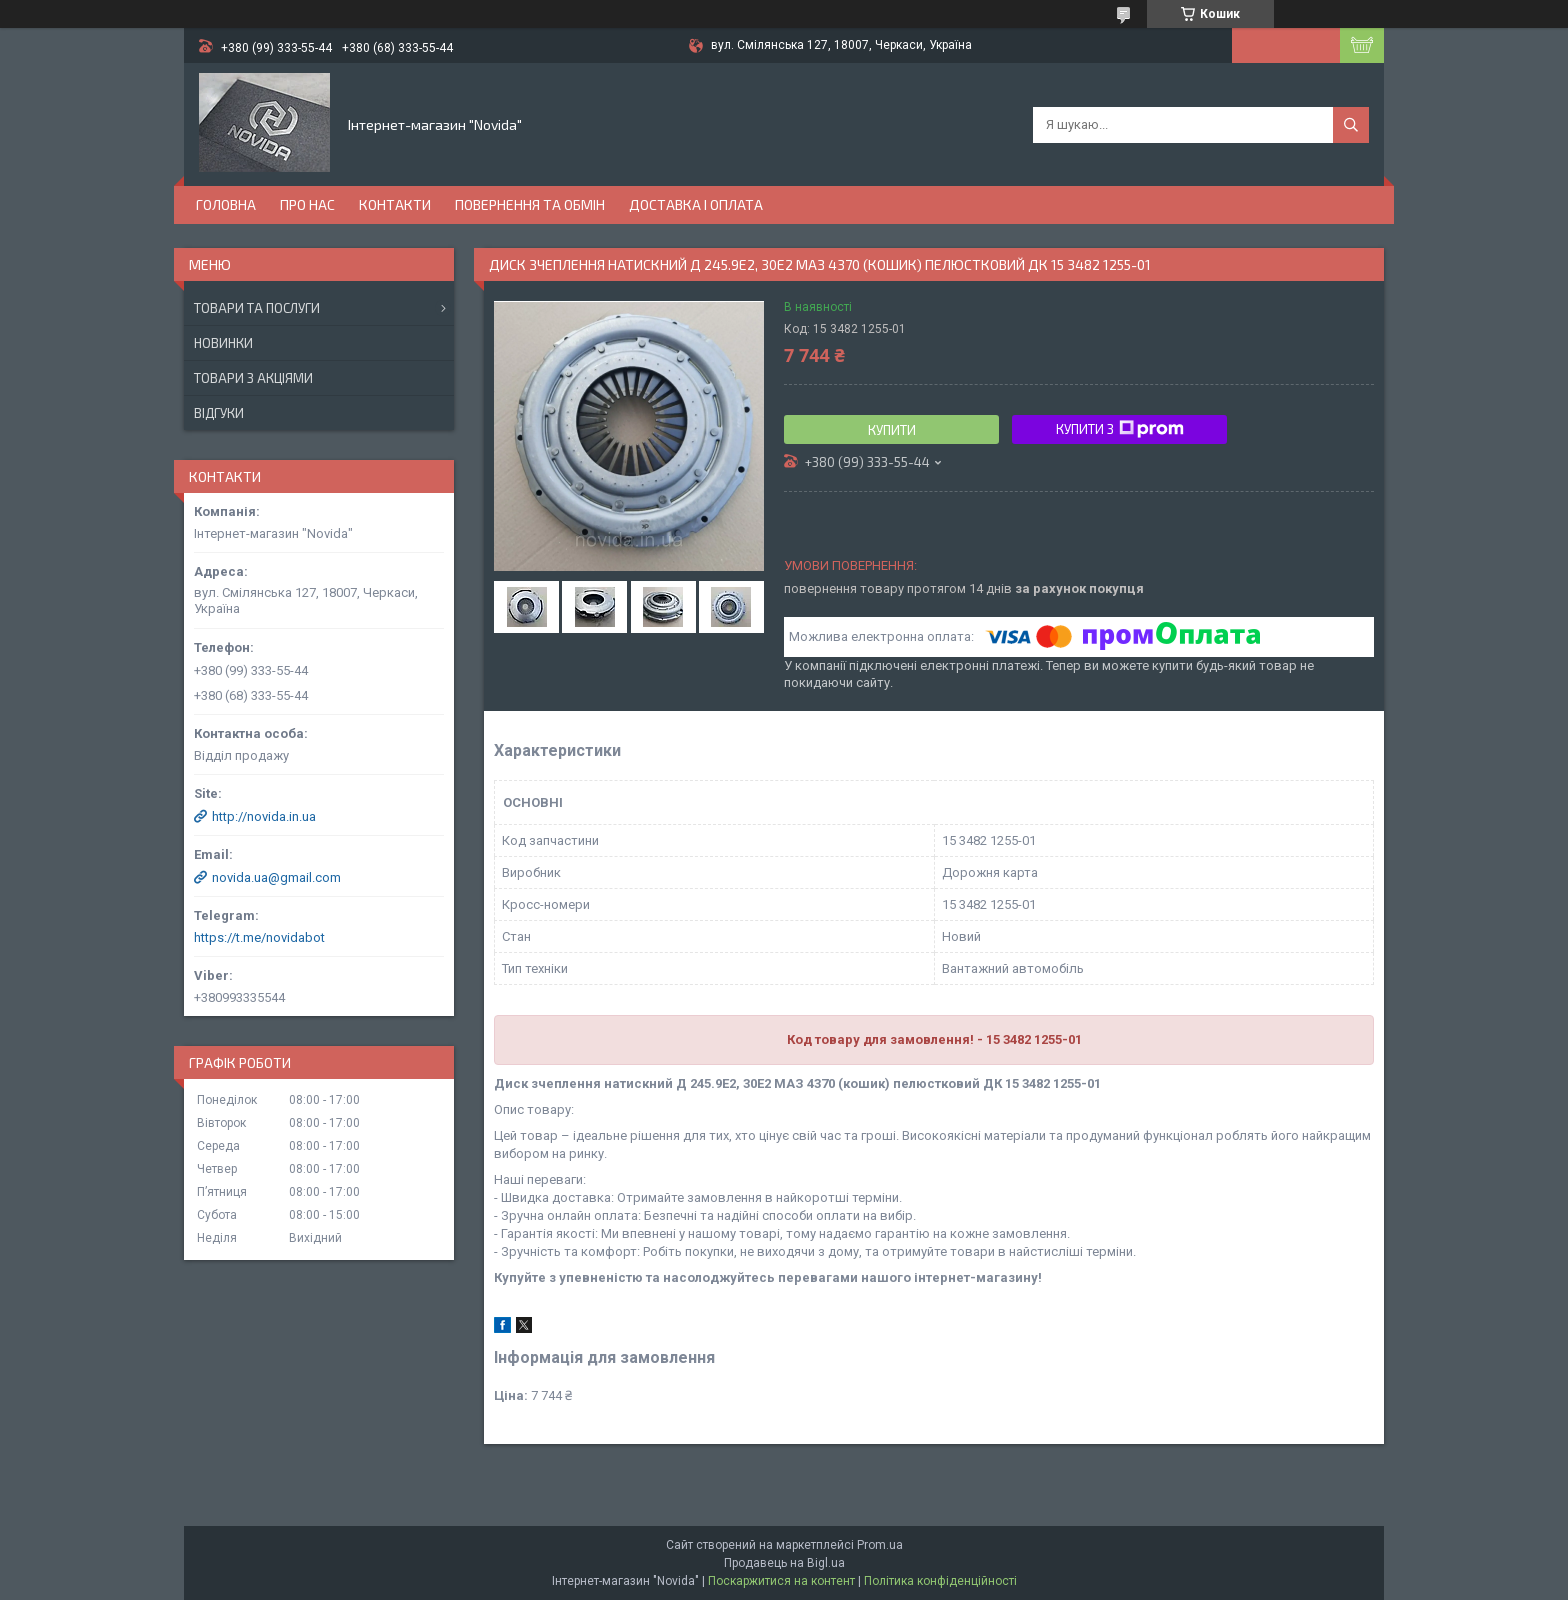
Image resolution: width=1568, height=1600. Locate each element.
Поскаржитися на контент (781, 1581)
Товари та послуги (257, 308)
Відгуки (219, 413)
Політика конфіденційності (940, 1581)
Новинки (223, 343)
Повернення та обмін (530, 204)
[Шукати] (1351, 125)
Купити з (1120, 429)
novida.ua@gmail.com (276, 877)
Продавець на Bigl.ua (784, 1563)
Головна (226, 204)
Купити (892, 430)
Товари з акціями (253, 378)
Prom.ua (880, 1545)
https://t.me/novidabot (259, 937)
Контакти (395, 204)
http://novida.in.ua (264, 816)
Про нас (307, 204)
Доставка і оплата (696, 204)
